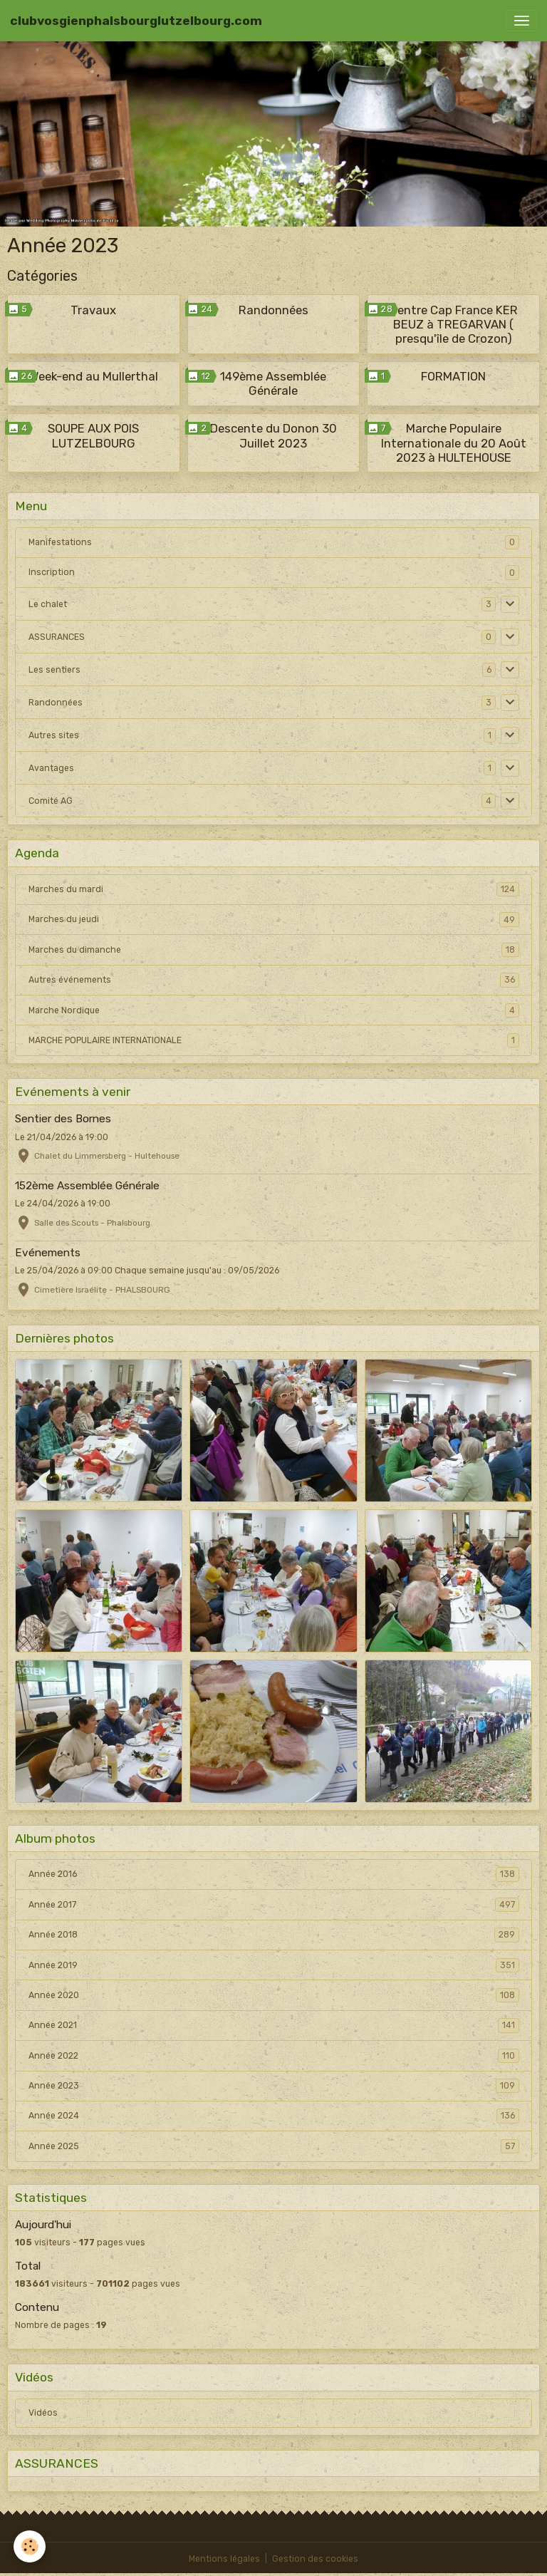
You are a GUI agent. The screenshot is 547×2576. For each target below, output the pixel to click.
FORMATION (453, 376)
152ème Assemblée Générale (87, 1185)
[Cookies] (30, 2546)
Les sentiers (54, 670)
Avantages (51, 768)
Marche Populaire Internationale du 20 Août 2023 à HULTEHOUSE (453, 442)
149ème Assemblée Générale (273, 383)
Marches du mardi (273, 889)
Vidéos (43, 2413)
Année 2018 (273, 1935)
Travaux (93, 310)
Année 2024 (273, 2116)
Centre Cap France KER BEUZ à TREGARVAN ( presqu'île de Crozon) (454, 324)
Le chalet (47, 604)
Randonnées (273, 310)
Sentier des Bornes (63, 1118)
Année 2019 (273, 1965)
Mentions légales (224, 2559)
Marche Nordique (273, 1010)
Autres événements (273, 980)
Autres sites (53, 735)
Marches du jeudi (273, 919)
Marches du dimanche (273, 950)
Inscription (51, 572)
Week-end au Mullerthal (93, 376)
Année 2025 (273, 2146)
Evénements (47, 1252)
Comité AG (50, 801)
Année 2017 (273, 1905)
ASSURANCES (56, 637)
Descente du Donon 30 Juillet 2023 (273, 435)
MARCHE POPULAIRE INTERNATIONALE (273, 1040)
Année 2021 (273, 2025)
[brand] (136, 20)
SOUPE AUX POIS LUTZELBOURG (93, 435)
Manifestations (60, 542)
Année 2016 (273, 1874)
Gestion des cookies (315, 2559)
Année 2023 (273, 2086)
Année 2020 (273, 1995)
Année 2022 (273, 2056)
